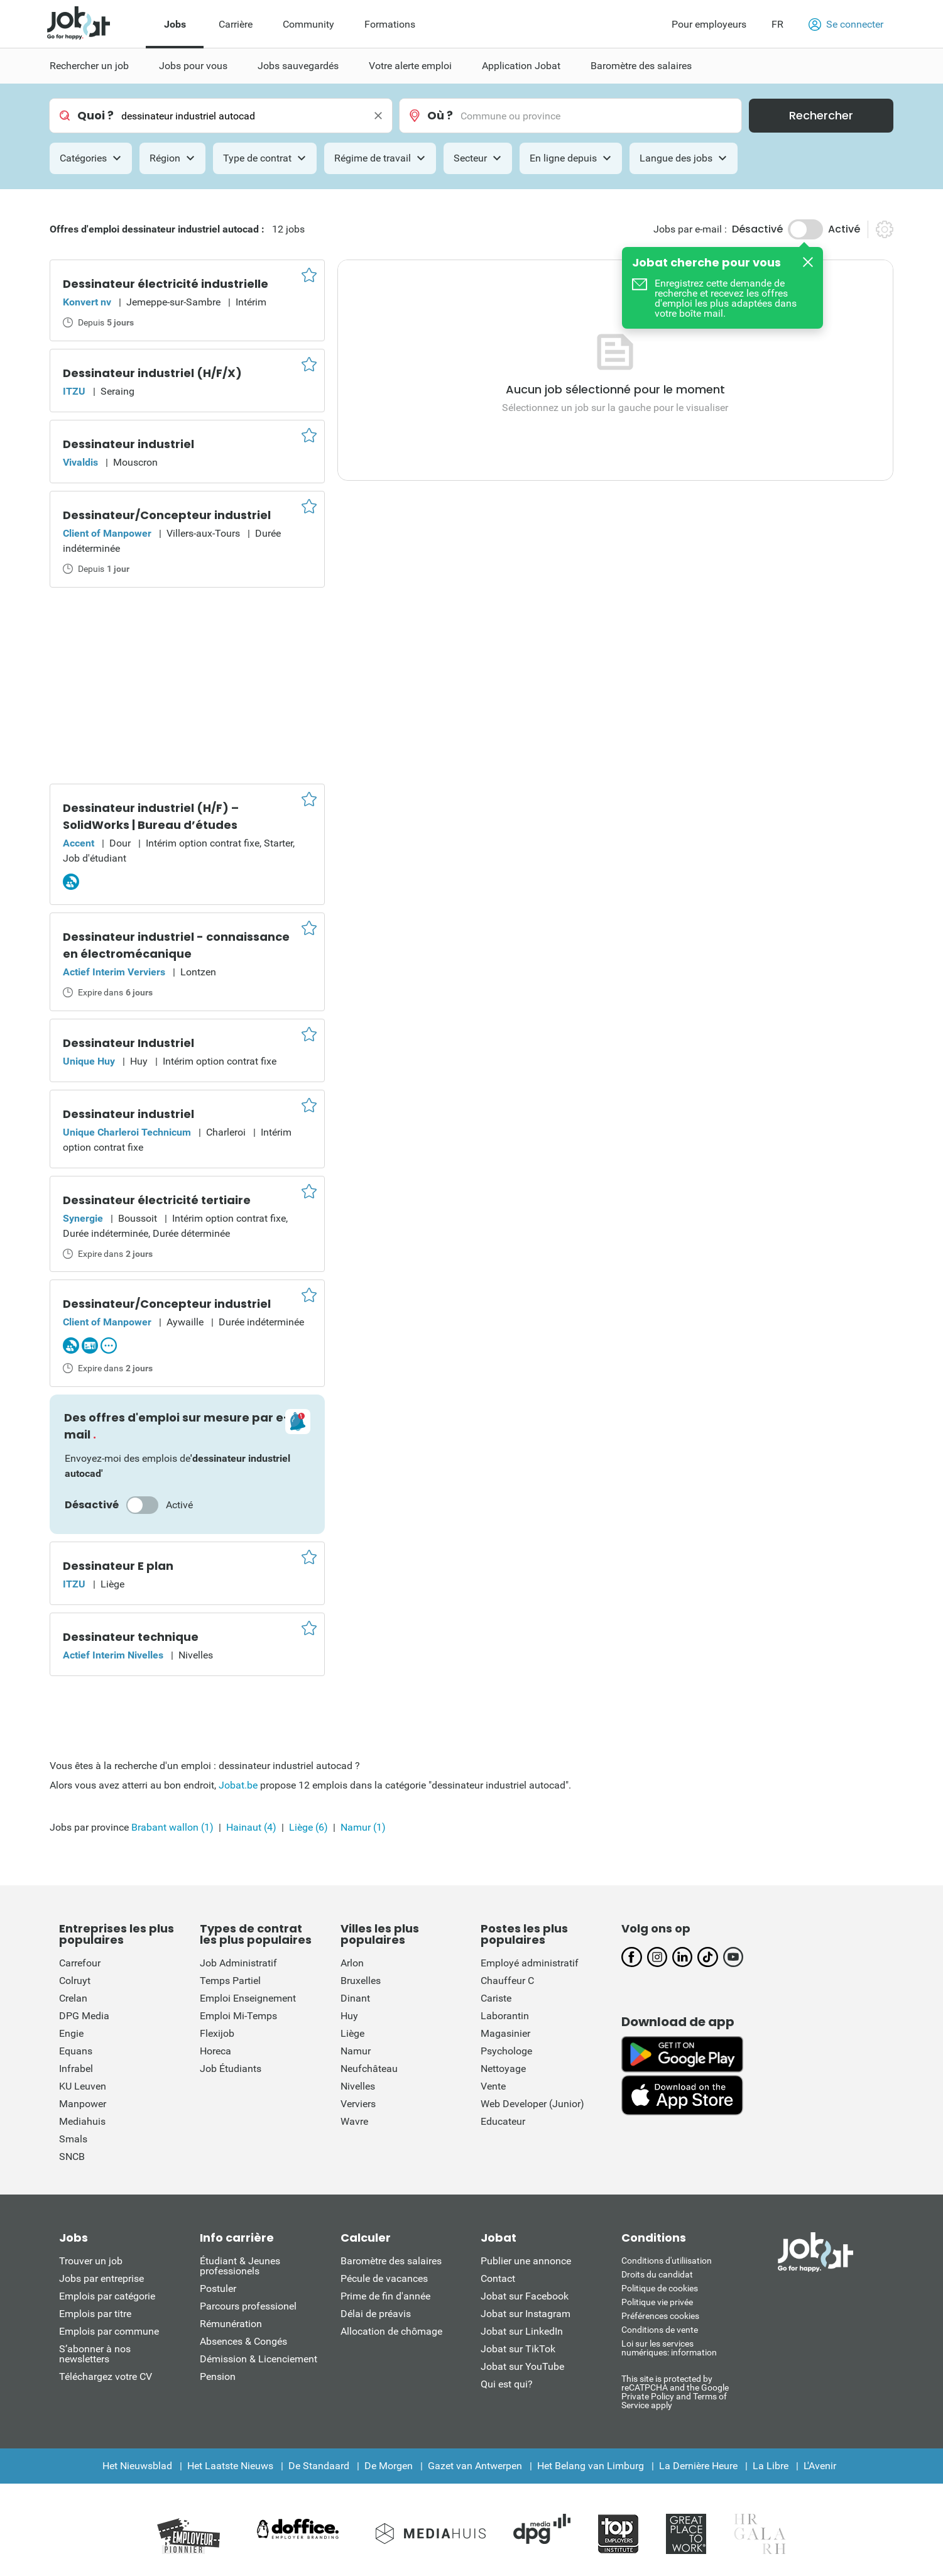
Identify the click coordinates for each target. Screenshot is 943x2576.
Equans (75, 2051)
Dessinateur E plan (118, 1566)
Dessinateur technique (131, 1637)
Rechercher (821, 115)
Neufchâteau (369, 2069)
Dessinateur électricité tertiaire (157, 1200)
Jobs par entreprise (101, 2278)
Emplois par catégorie (107, 2296)
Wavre (354, 2121)
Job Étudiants (230, 2069)
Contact (498, 2278)
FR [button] (777, 24)
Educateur (503, 2121)
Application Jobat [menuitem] (521, 66)
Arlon (352, 1963)
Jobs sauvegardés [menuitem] (298, 66)
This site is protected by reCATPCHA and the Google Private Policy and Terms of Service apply (675, 2391)
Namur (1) (363, 1827)
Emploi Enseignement (248, 1998)
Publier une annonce (526, 2261)
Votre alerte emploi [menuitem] (410, 66)
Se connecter (846, 24)
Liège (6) (308, 1827)
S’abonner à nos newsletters (95, 2354)
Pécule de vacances (384, 2278)
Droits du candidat (657, 2274)
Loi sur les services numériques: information (669, 2347)
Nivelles (358, 2086)
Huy (349, 2016)
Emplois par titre (95, 2314)
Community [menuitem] (308, 24)
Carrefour (80, 1963)
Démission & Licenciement (258, 2359)
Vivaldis (80, 462)
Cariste (496, 1998)
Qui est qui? (507, 2384)
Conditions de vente (659, 2330)
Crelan (73, 1998)
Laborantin (505, 2016)
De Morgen (388, 2466)
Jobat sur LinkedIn (522, 2331)
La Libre (770, 2466)
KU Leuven (82, 2086)
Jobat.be (238, 1785)
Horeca (215, 2051)
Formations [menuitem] (389, 24)
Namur (356, 2051)
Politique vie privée (657, 2302)
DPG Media (84, 2016)
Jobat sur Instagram (525, 2314)
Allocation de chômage (391, 2331)
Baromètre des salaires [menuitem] (641, 66)
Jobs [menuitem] (175, 24)
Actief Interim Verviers (114, 972)
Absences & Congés (243, 2341)
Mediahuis (82, 2121)
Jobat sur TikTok (518, 2349)
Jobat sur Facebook (525, 2296)
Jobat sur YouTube (522, 2366)
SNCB (72, 2156)
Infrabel (76, 2069)
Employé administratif (530, 1963)
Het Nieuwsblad (137, 2466)
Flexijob (217, 2033)
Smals (73, 2139)
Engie (71, 2033)
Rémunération (231, 2324)
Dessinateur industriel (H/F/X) (152, 373)
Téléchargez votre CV (105, 2376)
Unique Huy (89, 1061)
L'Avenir (820, 2466)
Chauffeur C (507, 1981)
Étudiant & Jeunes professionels (240, 2266)
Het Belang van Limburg (590, 2466)
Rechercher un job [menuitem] (89, 66)
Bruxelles (361, 1981)
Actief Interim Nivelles (113, 1655)
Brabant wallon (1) (172, 1827)
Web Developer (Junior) (532, 2104)
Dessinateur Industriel (128, 1043)
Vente (493, 2086)
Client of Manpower (107, 533)
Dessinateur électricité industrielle (165, 284)
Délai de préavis (376, 2314)
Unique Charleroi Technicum (127, 1132)
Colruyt (74, 1981)
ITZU (74, 391)
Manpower (82, 2104)
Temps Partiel (230, 1981)
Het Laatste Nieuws (230, 2466)
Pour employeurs (709, 24)
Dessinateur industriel (128, 444)
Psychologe (506, 2051)
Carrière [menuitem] (236, 24)
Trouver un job (91, 2261)
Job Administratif (238, 1963)
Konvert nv (87, 302)
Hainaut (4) (251, 1827)
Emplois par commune (109, 2331)
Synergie (83, 1218)
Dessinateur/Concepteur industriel (167, 515)
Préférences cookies (660, 2316)
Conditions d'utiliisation (666, 2260)
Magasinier (505, 2033)
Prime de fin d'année (385, 2296)
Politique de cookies (659, 2288)
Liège (352, 2033)
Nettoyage (503, 2069)
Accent (78, 843)
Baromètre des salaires (391, 2261)
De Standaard (318, 2466)
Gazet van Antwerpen (475, 2466)
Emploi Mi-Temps (238, 2016)
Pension (218, 2376)
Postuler (218, 2288)
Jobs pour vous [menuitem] (193, 66)
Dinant (355, 1998)
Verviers (358, 2104)
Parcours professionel (248, 2306)
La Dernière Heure (698, 2466)
